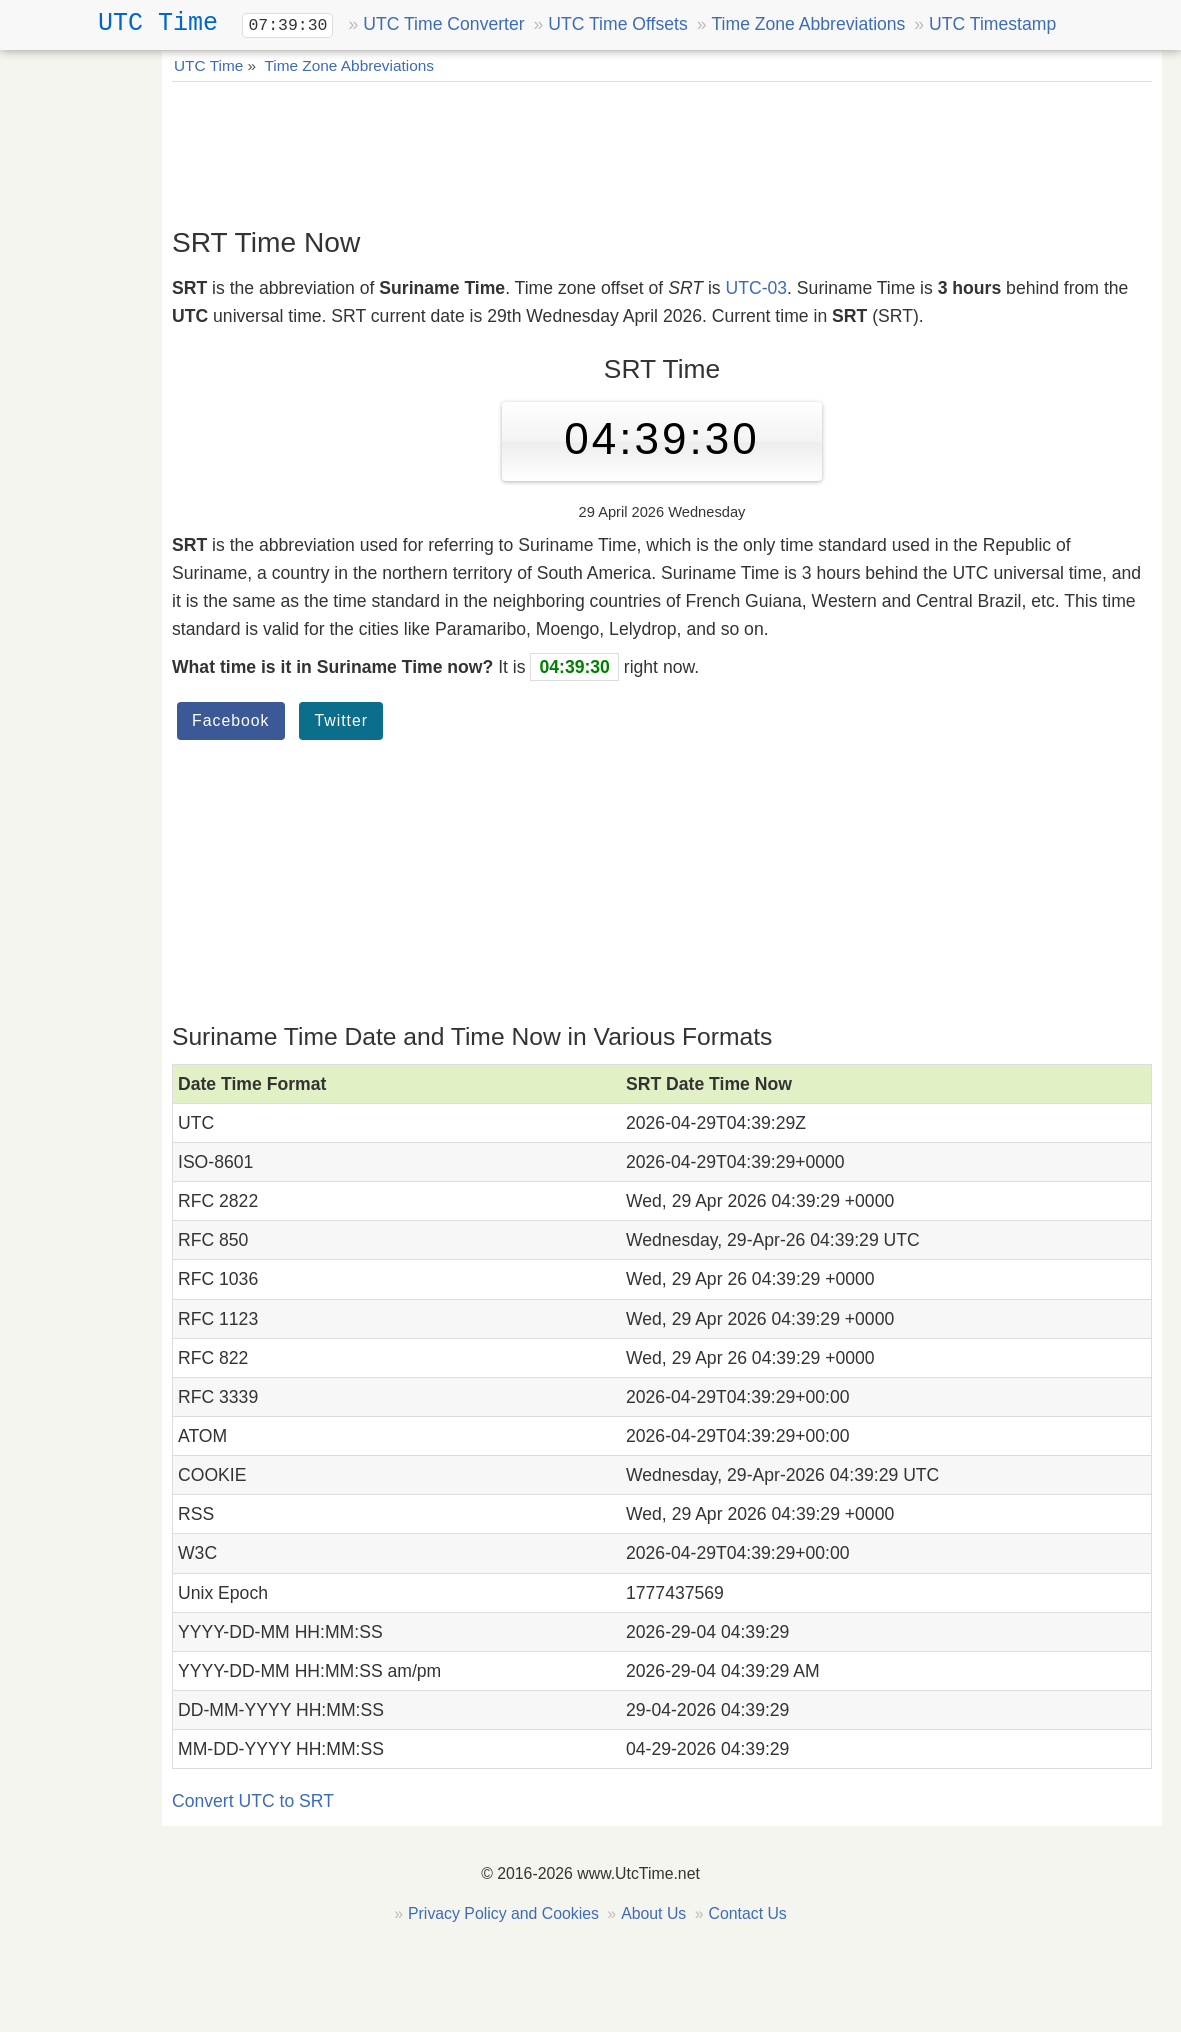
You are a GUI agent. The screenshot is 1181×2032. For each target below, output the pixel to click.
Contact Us (747, 1913)
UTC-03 (757, 288)
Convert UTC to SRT (253, 1801)
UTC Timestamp (992, 24)
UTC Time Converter (443, 24)
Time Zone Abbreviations (808, 24)
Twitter (341, 720)
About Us (653, 1913)
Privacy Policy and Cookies (503, 1913)
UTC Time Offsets (617, 24)
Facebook (231, 720)
